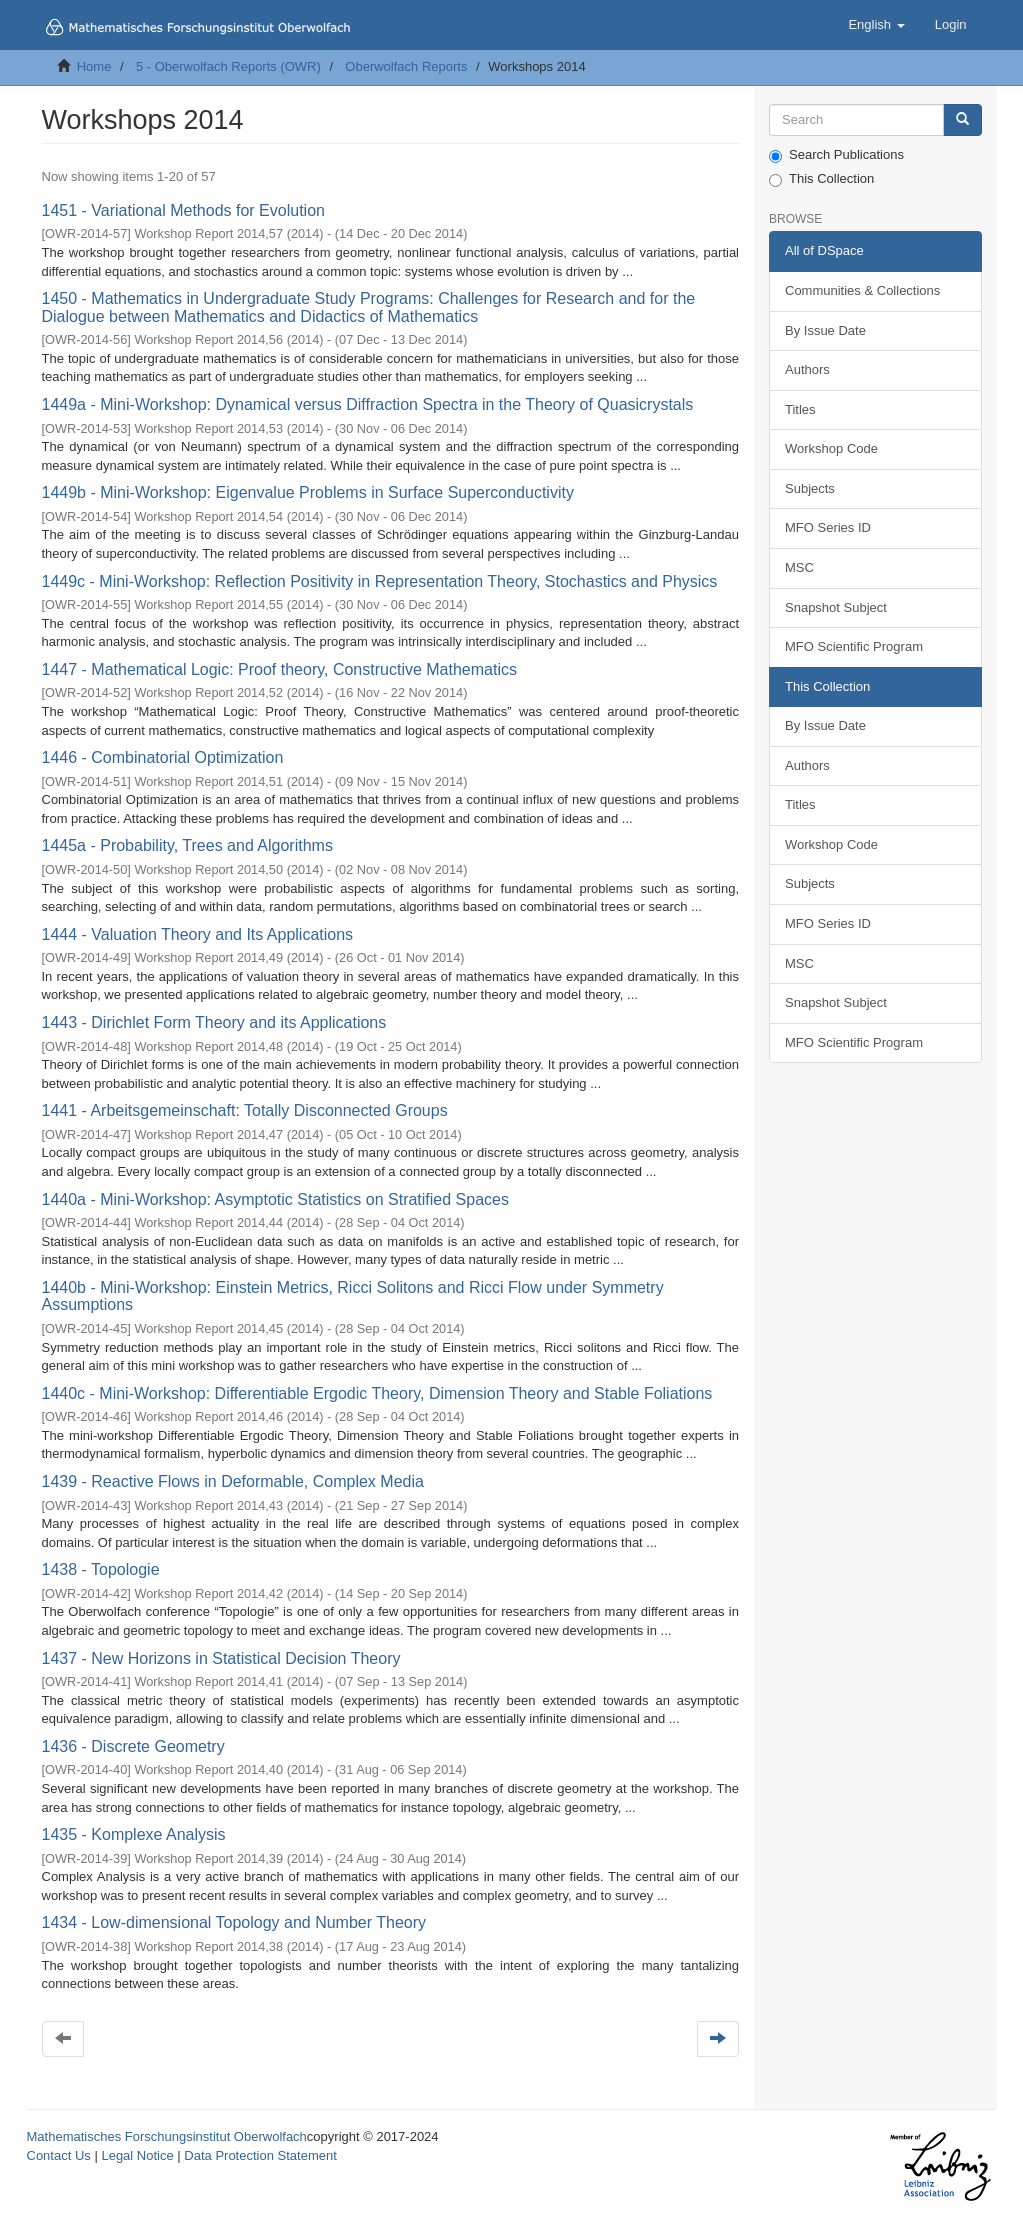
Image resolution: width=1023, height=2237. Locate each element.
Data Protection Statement (260, 2155)
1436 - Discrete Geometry (133, 1746)
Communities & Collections (862, 290)
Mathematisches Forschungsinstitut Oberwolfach (167, 2136)
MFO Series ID (828, 527)
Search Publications (836, 155)
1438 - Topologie (101, 1569)
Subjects (810, 488)
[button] (876, 25)
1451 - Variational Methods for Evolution (183, 210)
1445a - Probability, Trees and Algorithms (187, 845)
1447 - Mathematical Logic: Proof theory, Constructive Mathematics (279, 669)
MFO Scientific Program (854, 646)
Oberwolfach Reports (406, 66)
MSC (799, 567)
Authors (807, 369)
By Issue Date (825, 330)
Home (94, 66)
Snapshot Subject (836, 607)
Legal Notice (137, 2155)
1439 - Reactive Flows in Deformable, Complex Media (233, 1481)
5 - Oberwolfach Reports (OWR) (228, 66)
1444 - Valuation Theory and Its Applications (198, 934)
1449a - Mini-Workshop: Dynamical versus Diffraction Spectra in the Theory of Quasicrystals (368, 404)
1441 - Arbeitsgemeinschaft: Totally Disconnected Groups (245, 1110)
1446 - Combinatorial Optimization (163, 757)
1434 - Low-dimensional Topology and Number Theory (234, 1922)
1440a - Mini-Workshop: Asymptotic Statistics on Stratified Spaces (275, 1199)
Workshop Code (831, 448)
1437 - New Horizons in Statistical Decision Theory (221, 1658)
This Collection (821, 179)
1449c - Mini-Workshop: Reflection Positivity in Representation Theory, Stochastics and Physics (380, 581)
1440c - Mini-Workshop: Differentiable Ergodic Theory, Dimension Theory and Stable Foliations (377, 1393)
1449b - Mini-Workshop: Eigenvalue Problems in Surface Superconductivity (308, 492)
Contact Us (59, 2155)
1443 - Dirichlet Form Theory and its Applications (214, 1022)
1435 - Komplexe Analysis (134, 1834)
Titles (800, 409)
